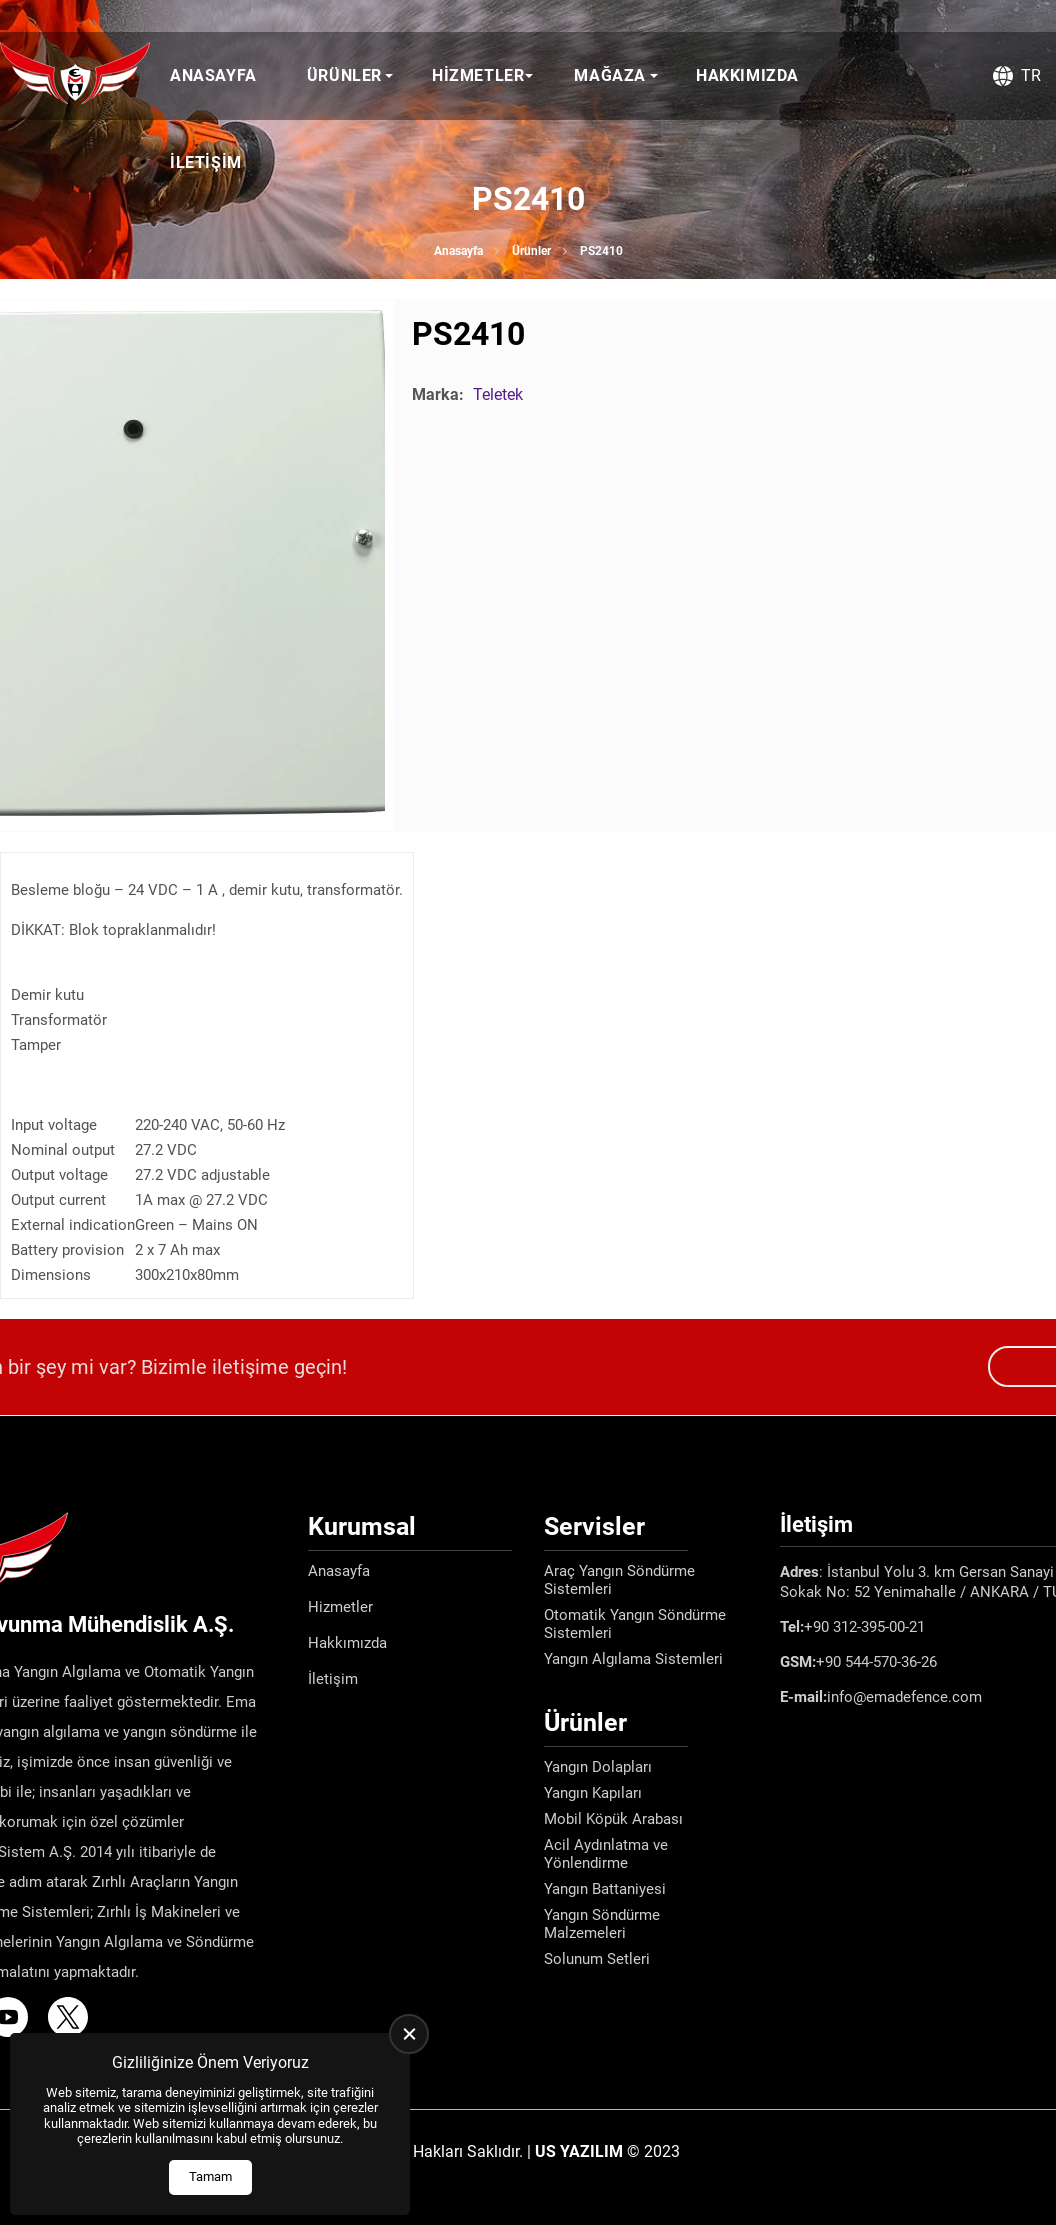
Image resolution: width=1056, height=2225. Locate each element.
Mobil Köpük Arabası (613, 1819)
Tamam (210, 2176)
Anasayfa (213, 75)
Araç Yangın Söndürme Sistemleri (619, 1580)
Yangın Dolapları (598, 1767)
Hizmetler (478, 75)
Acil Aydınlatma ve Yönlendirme (606, 1854)
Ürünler (344, 75)
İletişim (206, 162)
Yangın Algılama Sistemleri (633, 1659)
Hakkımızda (747, 75)
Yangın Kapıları (593, 1793)
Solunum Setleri (597, 1959)
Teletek (498, 394)
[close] (409, 2034)
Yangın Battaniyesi (605, 1889)
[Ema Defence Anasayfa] (75, 76)
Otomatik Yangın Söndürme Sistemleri (635, 1624)
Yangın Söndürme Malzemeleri (602, 1924)
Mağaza (610, 75)
